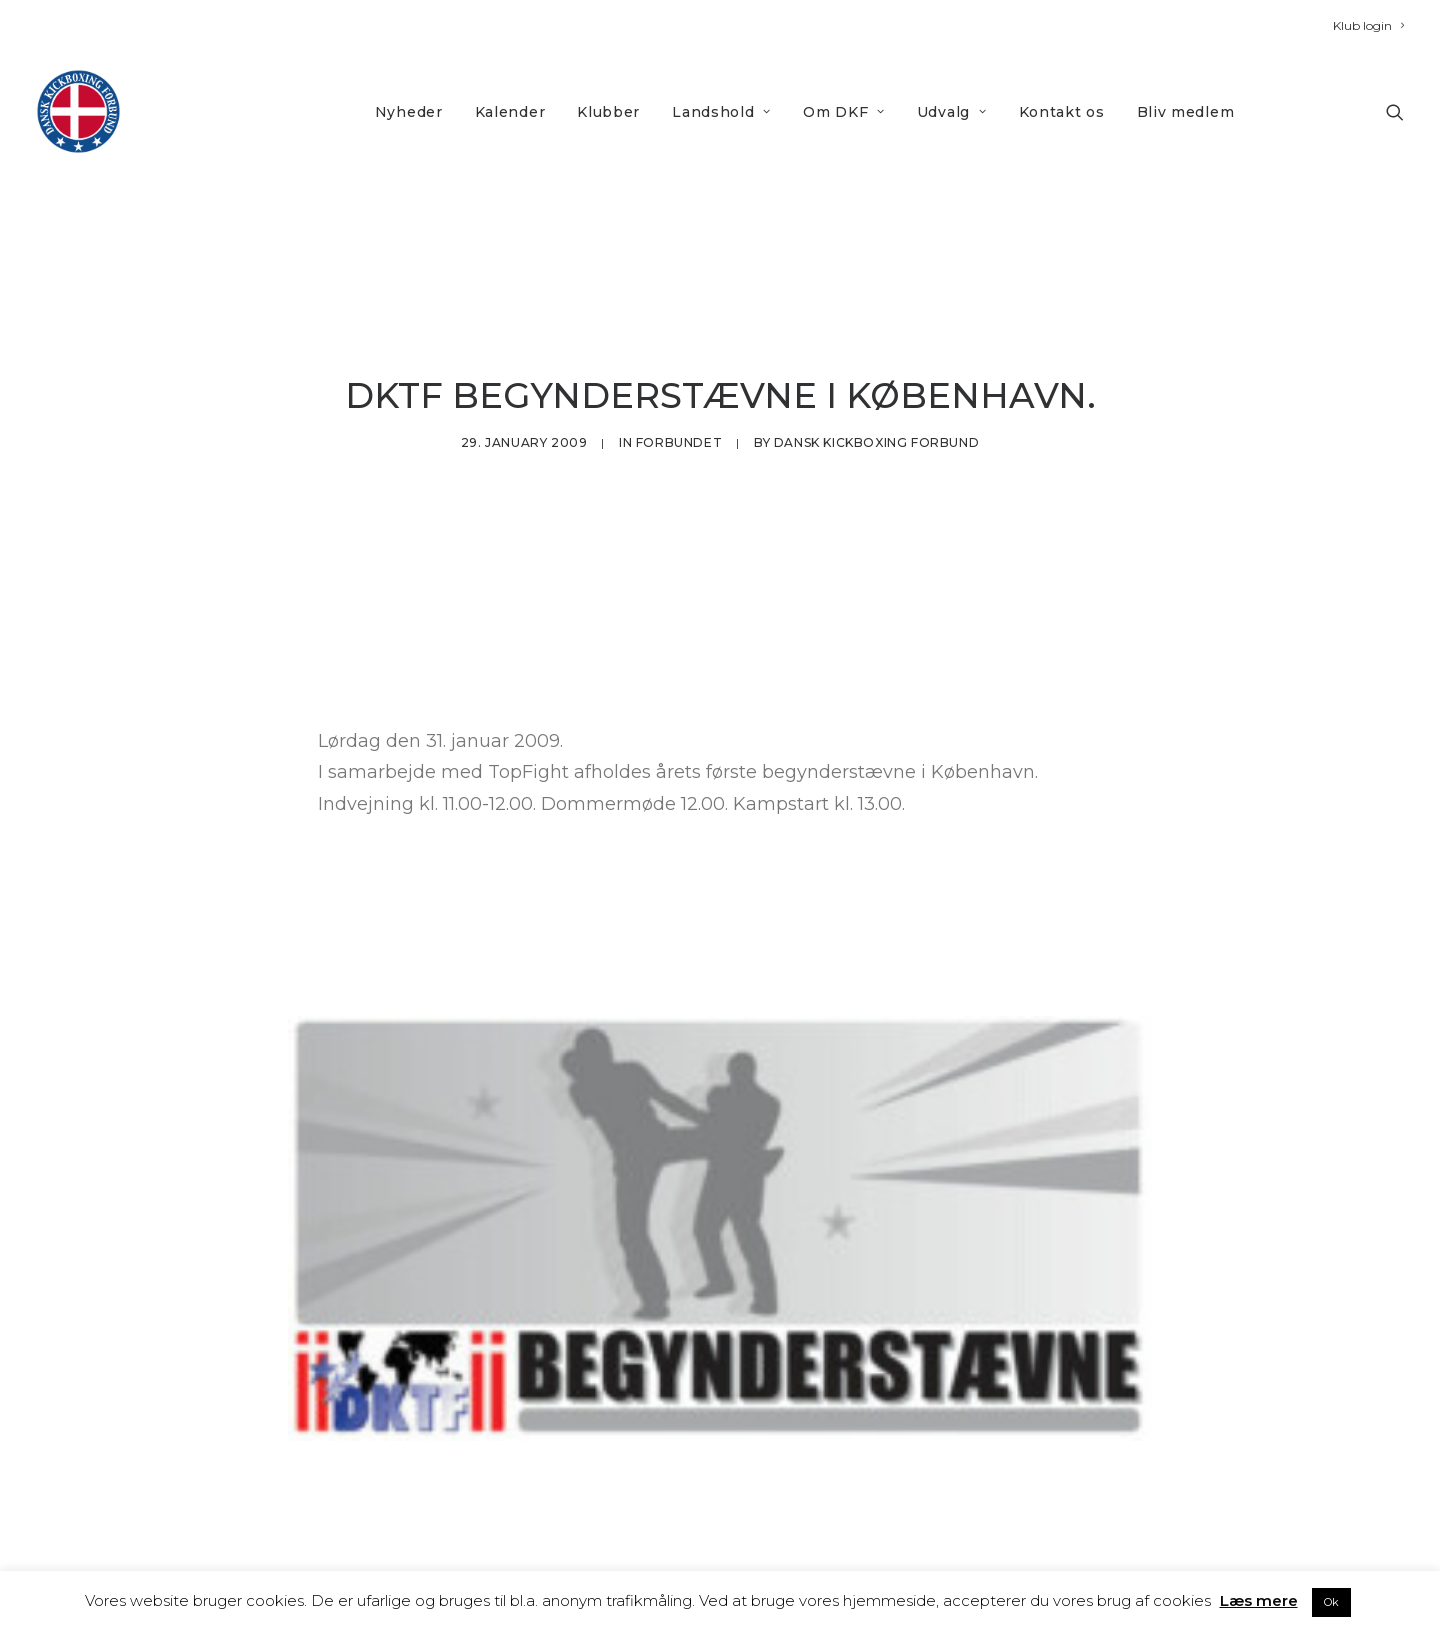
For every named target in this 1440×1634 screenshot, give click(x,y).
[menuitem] (1368, 25)
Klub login (1368, 25)
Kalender (510, 112)
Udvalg (952, 112)
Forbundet (679, 435)
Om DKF (844, 112)
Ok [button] (1331, 1602)
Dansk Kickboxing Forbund (876, 435)
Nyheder (409, 112)
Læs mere (1259, 1600)
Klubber (608, 112)
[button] (1395, 111)
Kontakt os (1062, 112)
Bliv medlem (1186, 112)
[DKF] (78, 111)
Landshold (721, 112)
